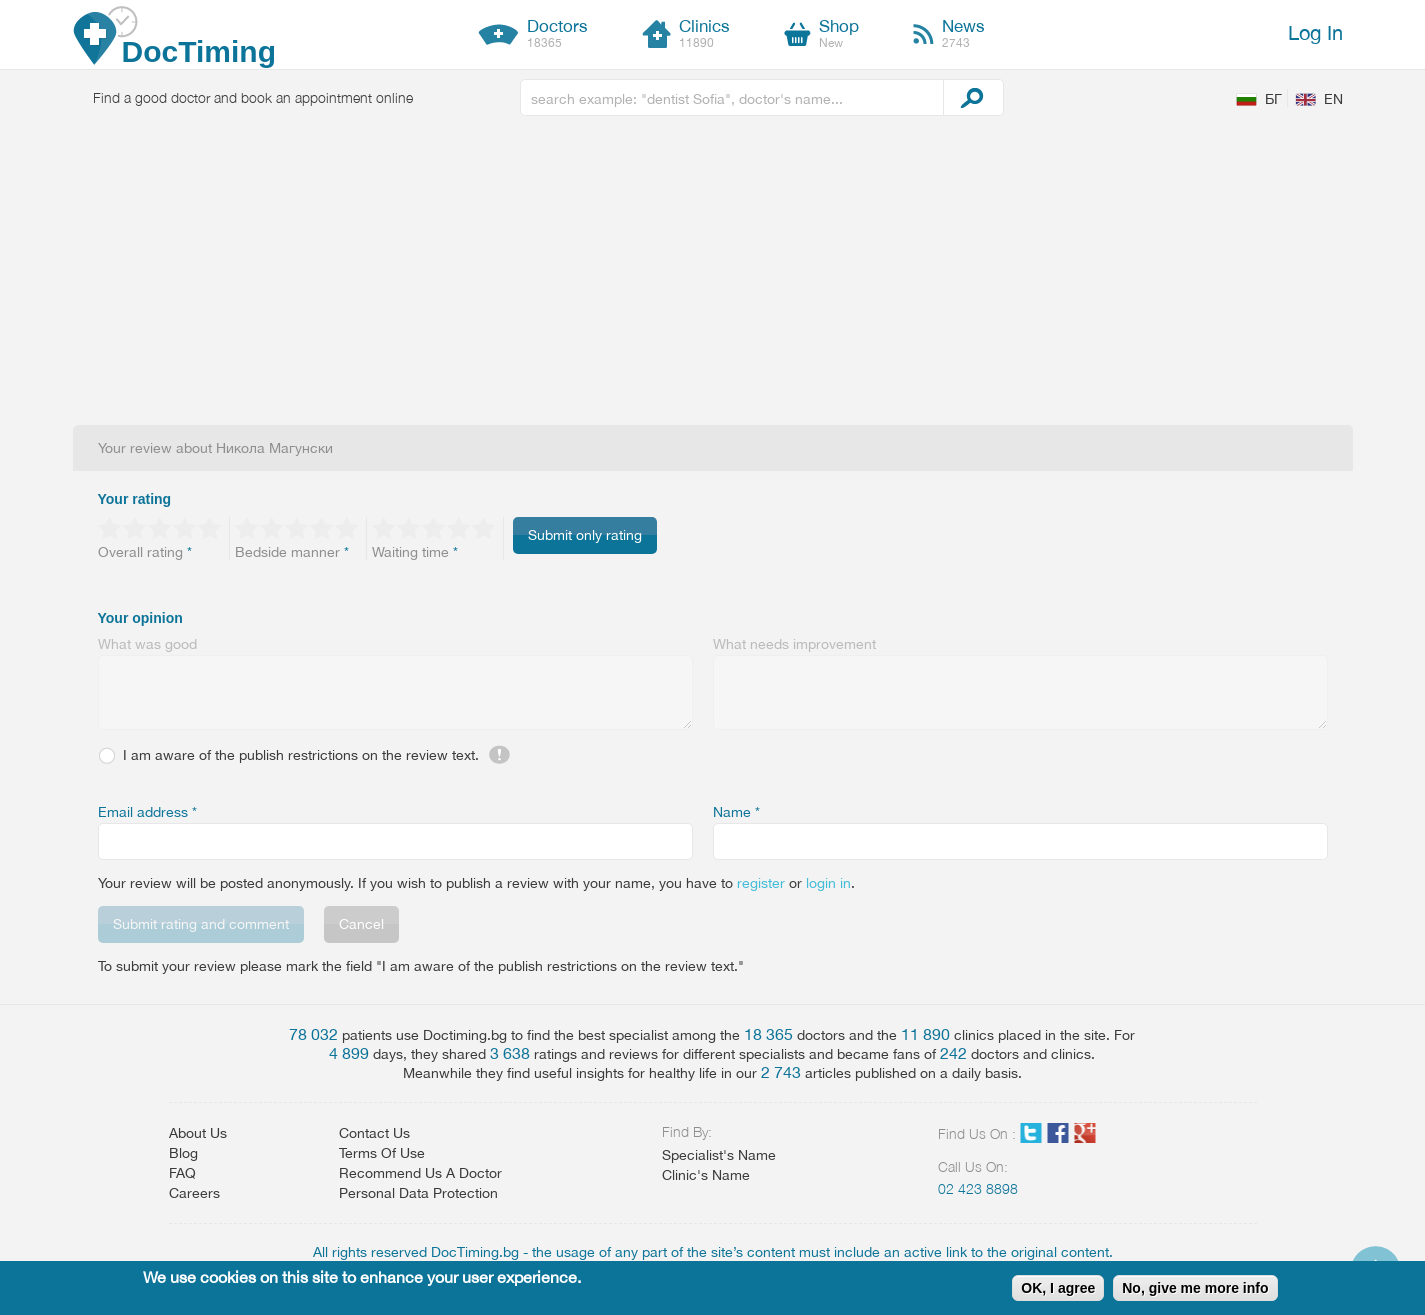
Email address (147, 812)
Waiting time (415, 552)
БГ (1273, 99)
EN (1333, 99)
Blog (183, 1153)
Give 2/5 (135, 528)
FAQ (182, 1173)
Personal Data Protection (418, 1193)
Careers (194, 1193)
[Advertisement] (713, 275)
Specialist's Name (719, 1155)
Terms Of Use (382, 1153)
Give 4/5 (185, 528)
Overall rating (145, 552)
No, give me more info (1195, 1288)
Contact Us (374, 1133)
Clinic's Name (706, 1175)
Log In (1315, 32)
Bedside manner (292, 552)
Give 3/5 (160, 528)
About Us (198, 1133)
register (761, 883)
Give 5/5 (210, 528)
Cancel (361, 924)
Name (736, 812)
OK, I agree (1058, 1288)
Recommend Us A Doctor (420, 1173)
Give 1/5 (110, 528)
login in (828, 883)
